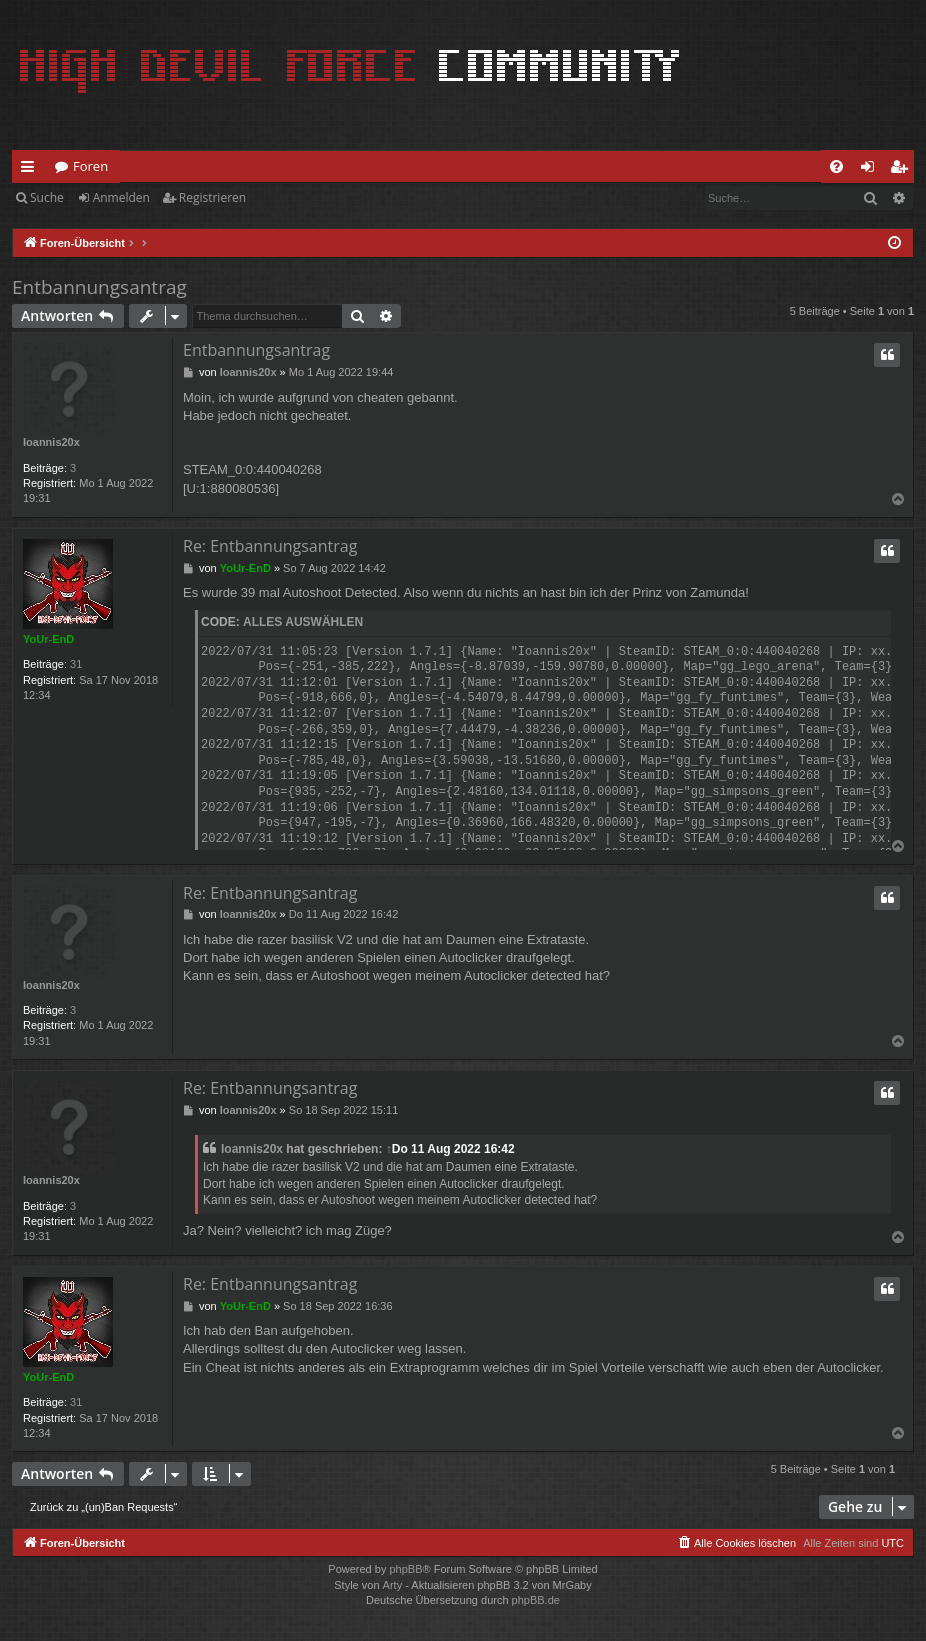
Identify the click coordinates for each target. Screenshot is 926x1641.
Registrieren (212, 197)
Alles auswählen (303, 622)
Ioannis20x (51, 442)
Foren (90, 166)
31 (76, 664)
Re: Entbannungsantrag (270, 546)
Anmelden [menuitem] (873, 170)
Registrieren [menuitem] (903, 170)
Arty (393, 1585)
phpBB (405, 1569)
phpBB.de (536, 1600)
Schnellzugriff (31, 170)
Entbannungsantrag (99, 287)
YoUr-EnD (48, 639)
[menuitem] (836, 166)
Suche (47, 197)
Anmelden (121, 197)
